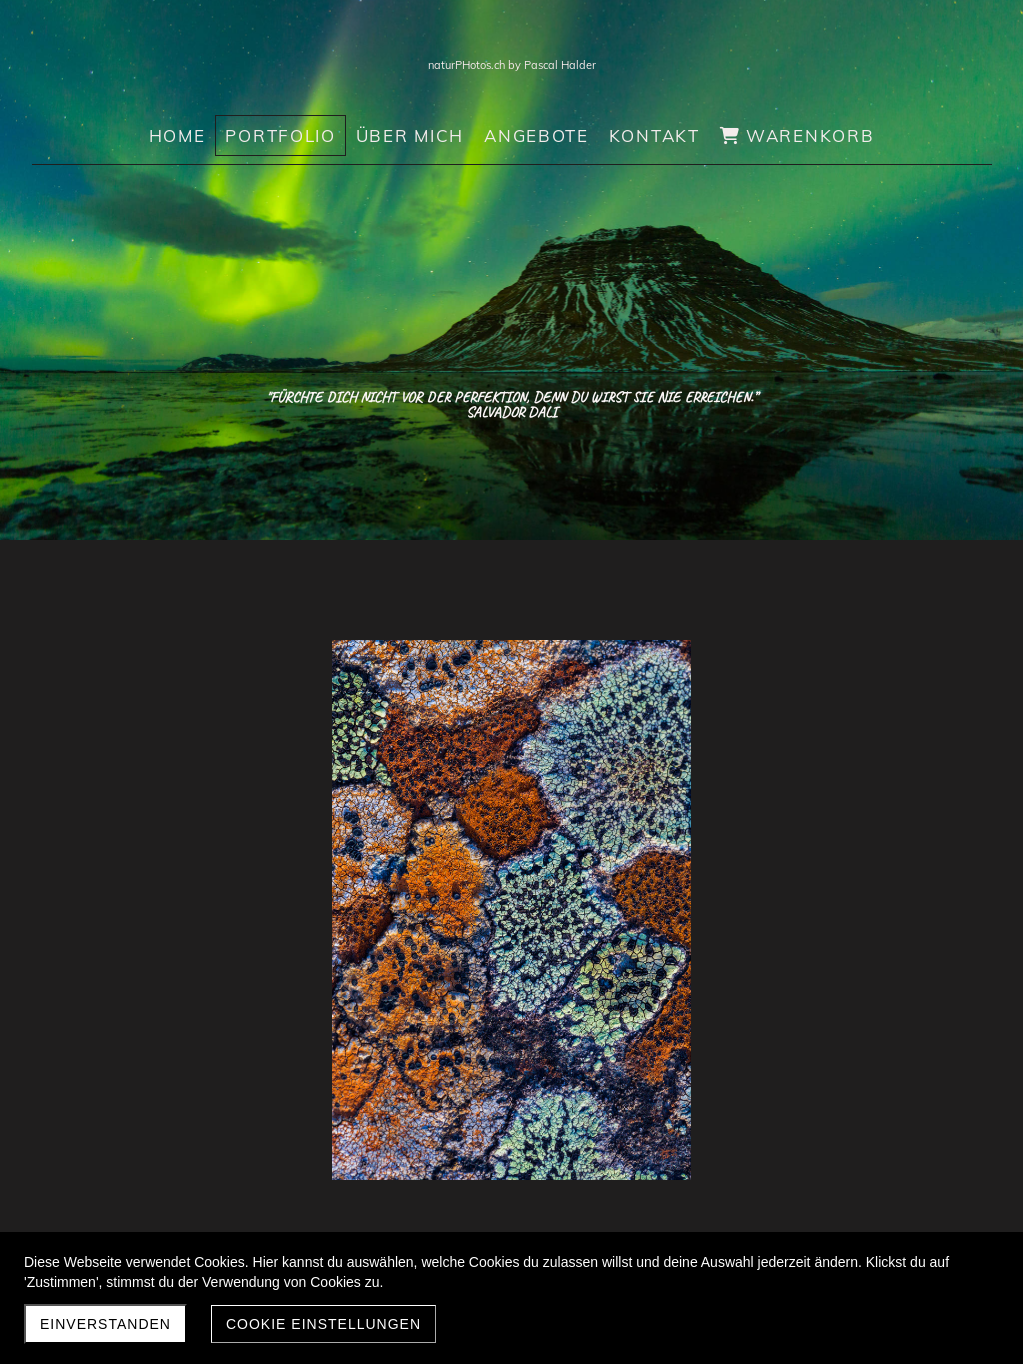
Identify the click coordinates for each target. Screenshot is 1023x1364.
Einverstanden (105, 1324)
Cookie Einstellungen (323, 1324)
